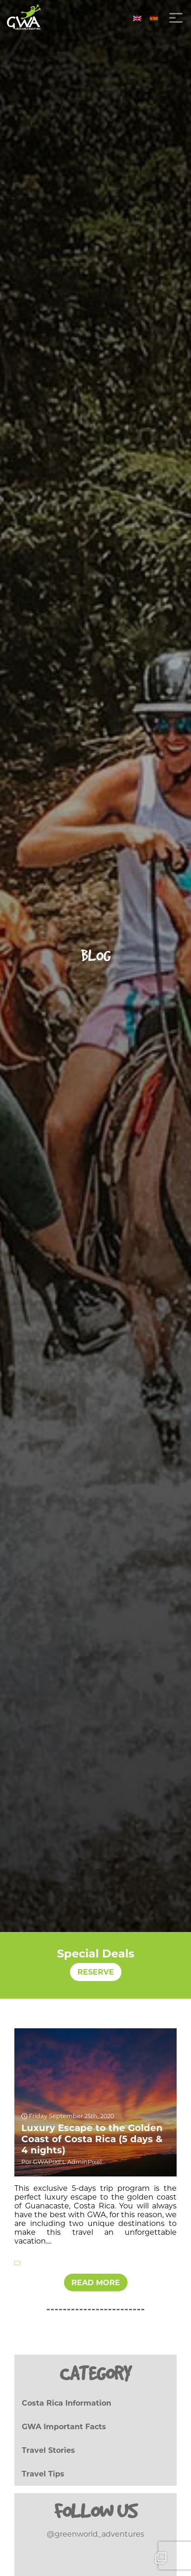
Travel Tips (43, 2474)
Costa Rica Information (66, 2403)
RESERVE (95, 1972)
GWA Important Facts (64, 2426)
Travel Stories (48, 2450)
